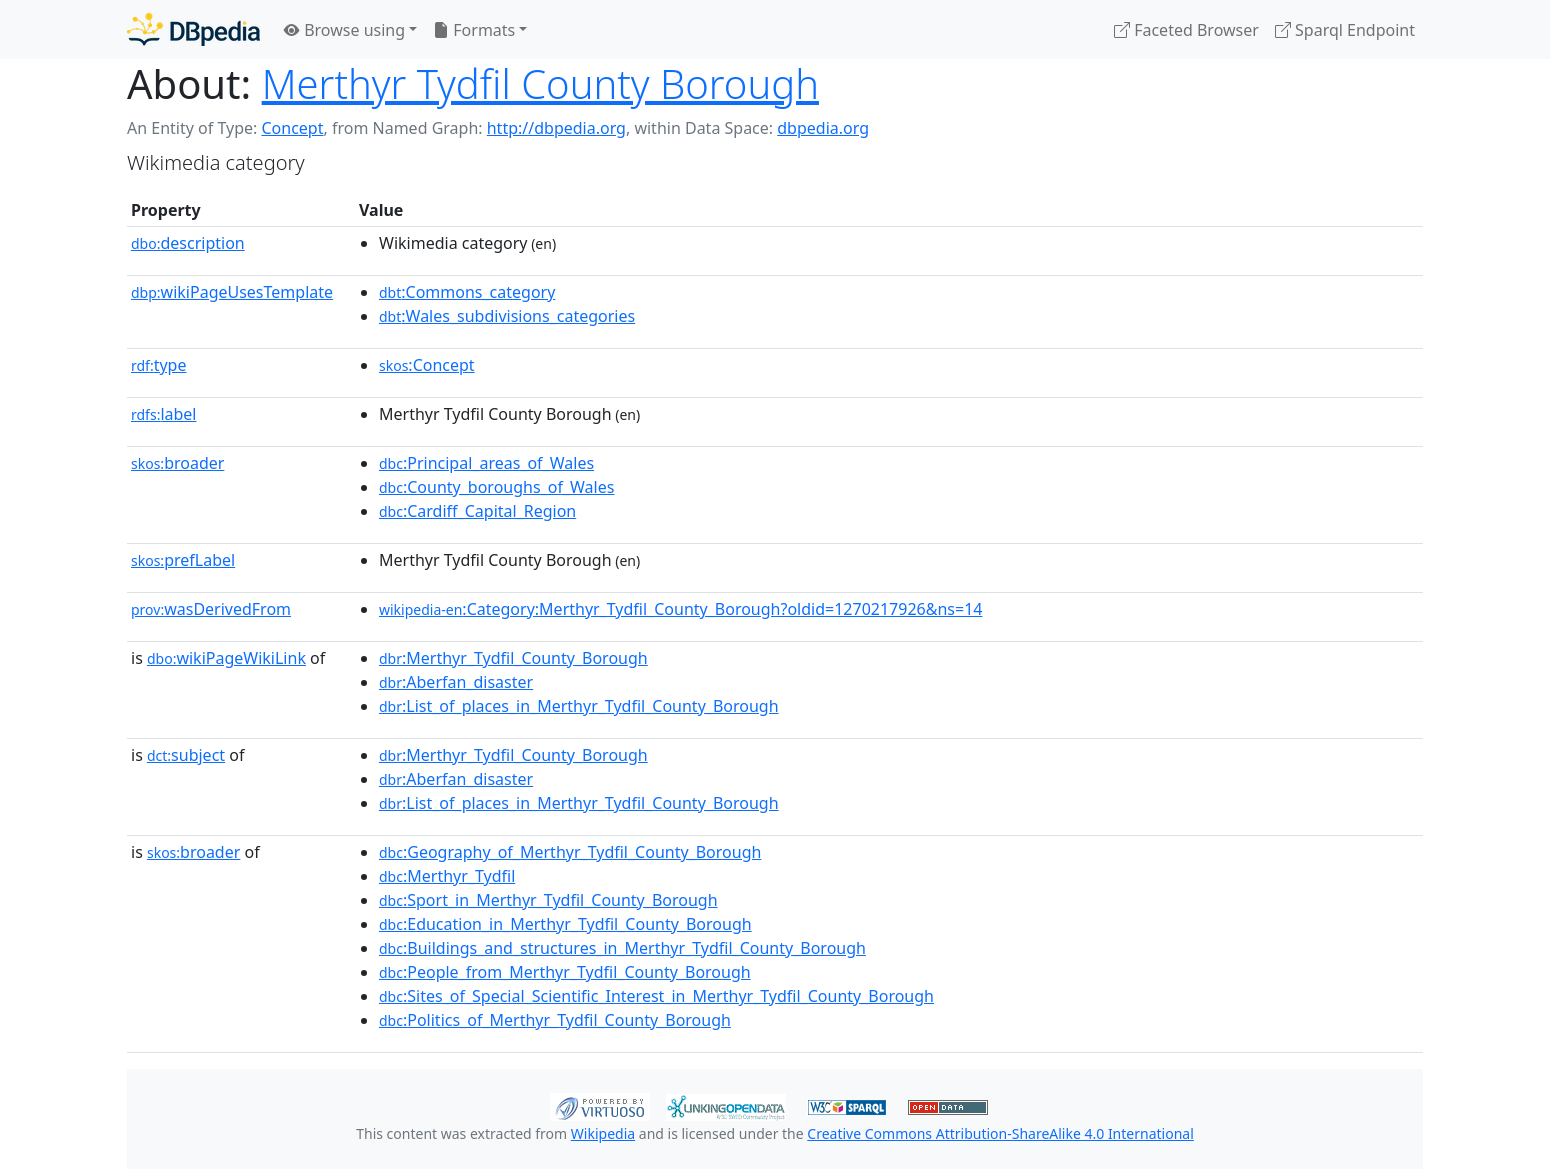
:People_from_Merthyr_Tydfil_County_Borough (565, 972)
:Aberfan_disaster (456, 682)
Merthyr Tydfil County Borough (540, 83)
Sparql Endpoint (1345, 30)
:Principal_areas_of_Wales (486, 463)
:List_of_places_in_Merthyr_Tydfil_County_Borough (579, 706)
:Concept (427, 365)
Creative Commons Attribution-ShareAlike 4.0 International (1000, 1133)
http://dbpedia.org (556, 128)
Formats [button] (474, 30)
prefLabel (183, 560)
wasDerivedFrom (211, 609)
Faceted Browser (1186, 30)
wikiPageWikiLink (226, 658)
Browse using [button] (344, 30)
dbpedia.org (823, 128)
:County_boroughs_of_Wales (496, 487)
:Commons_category (467, 292)
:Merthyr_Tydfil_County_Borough (513, 658)
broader (177, 463)
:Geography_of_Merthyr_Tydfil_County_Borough (570, 852)
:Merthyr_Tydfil (447, 876)
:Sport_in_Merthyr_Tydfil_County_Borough (548, 900)
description (188, 243)
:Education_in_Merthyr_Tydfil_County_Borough (565, 924)
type (159, 365)
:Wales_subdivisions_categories (507, 316)
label (164, 414)
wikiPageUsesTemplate (232, 292)
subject (186, 755)
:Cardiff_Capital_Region (477, 511)
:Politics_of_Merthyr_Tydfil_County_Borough (555, 1020)
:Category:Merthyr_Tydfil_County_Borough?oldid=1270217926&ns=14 (680, 609)
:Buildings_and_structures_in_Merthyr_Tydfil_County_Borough (622, 948)
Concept (292, 128)
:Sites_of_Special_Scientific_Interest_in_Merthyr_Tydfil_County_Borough (656, 996)
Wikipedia (603, 1133)
